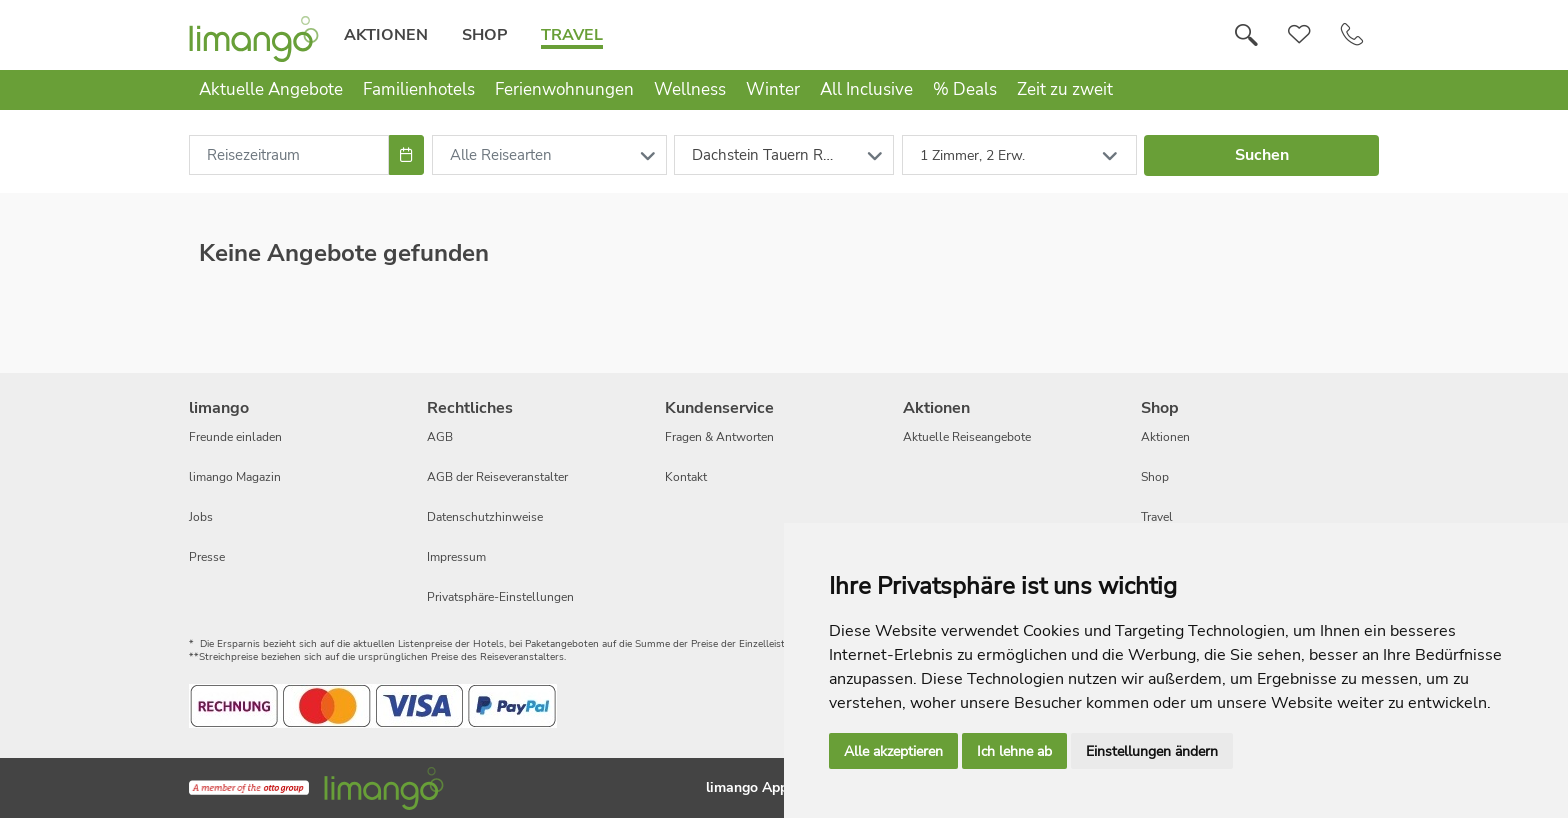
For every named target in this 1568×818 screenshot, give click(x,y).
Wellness (690, 89)
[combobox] (289, 155)
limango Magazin (235, 477)
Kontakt (686, 477)
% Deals (965, 89)
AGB (440, 437)
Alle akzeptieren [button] (893, 751)
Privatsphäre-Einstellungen (500, 597)
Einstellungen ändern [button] (1152, 751)
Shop (484, 35)
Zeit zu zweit (1065, 89)
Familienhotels (419, 89)
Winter (773, 89)
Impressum (456, 557)
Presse (207, 557)
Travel (572, 35)
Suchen (1262, 155)
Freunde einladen (235, 437)
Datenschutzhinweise (485, 517)
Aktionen (386, 35)
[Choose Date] (406, 155)
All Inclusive (866, 89)
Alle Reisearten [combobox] (501, 155)
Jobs (201, 517)
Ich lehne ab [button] (1014, 751)
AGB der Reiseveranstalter (497, 477)
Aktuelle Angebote (271, 89)
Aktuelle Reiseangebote (967, 437)
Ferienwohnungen (564, 89)
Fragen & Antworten (719, 437)
